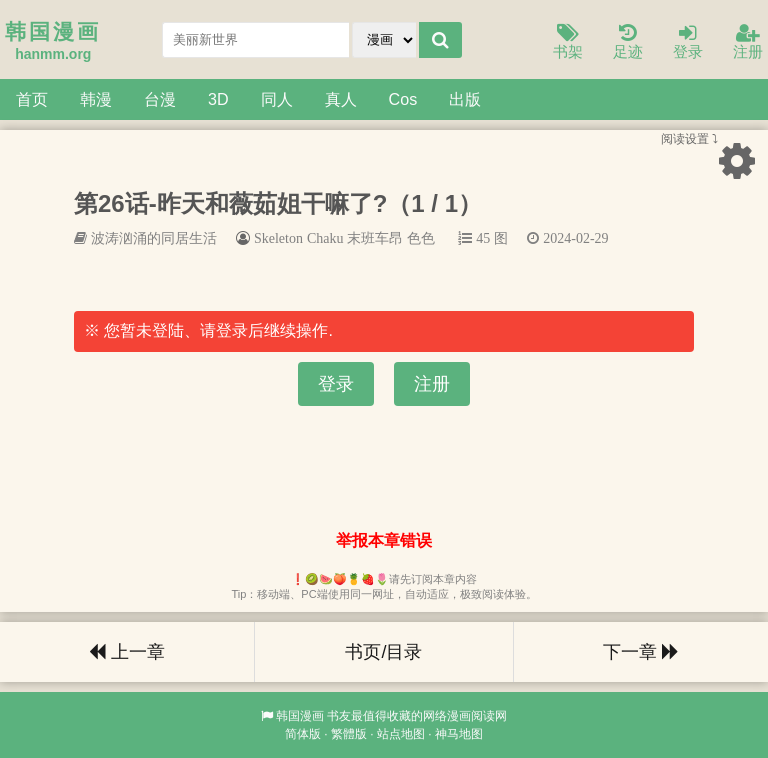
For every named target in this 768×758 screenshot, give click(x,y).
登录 (688, 42)
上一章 (127, 652)
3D (218, 99)
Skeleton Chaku (299, 238)
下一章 (641, 652)
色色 (421, 238)
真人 (341, 99)
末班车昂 (375, 238)
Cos (403, 99)
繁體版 (349, 734)
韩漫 (96, 99)
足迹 (628, 42)
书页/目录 (383, 652)
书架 (568, 42)
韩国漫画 (300, 716)
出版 (465, 99)
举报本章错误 (384, 540)
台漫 (160, 99)
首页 (32, 99)
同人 (277, 99)
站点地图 (401, 734)
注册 (748, 42)
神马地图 (459, 734)
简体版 (303, 734)
